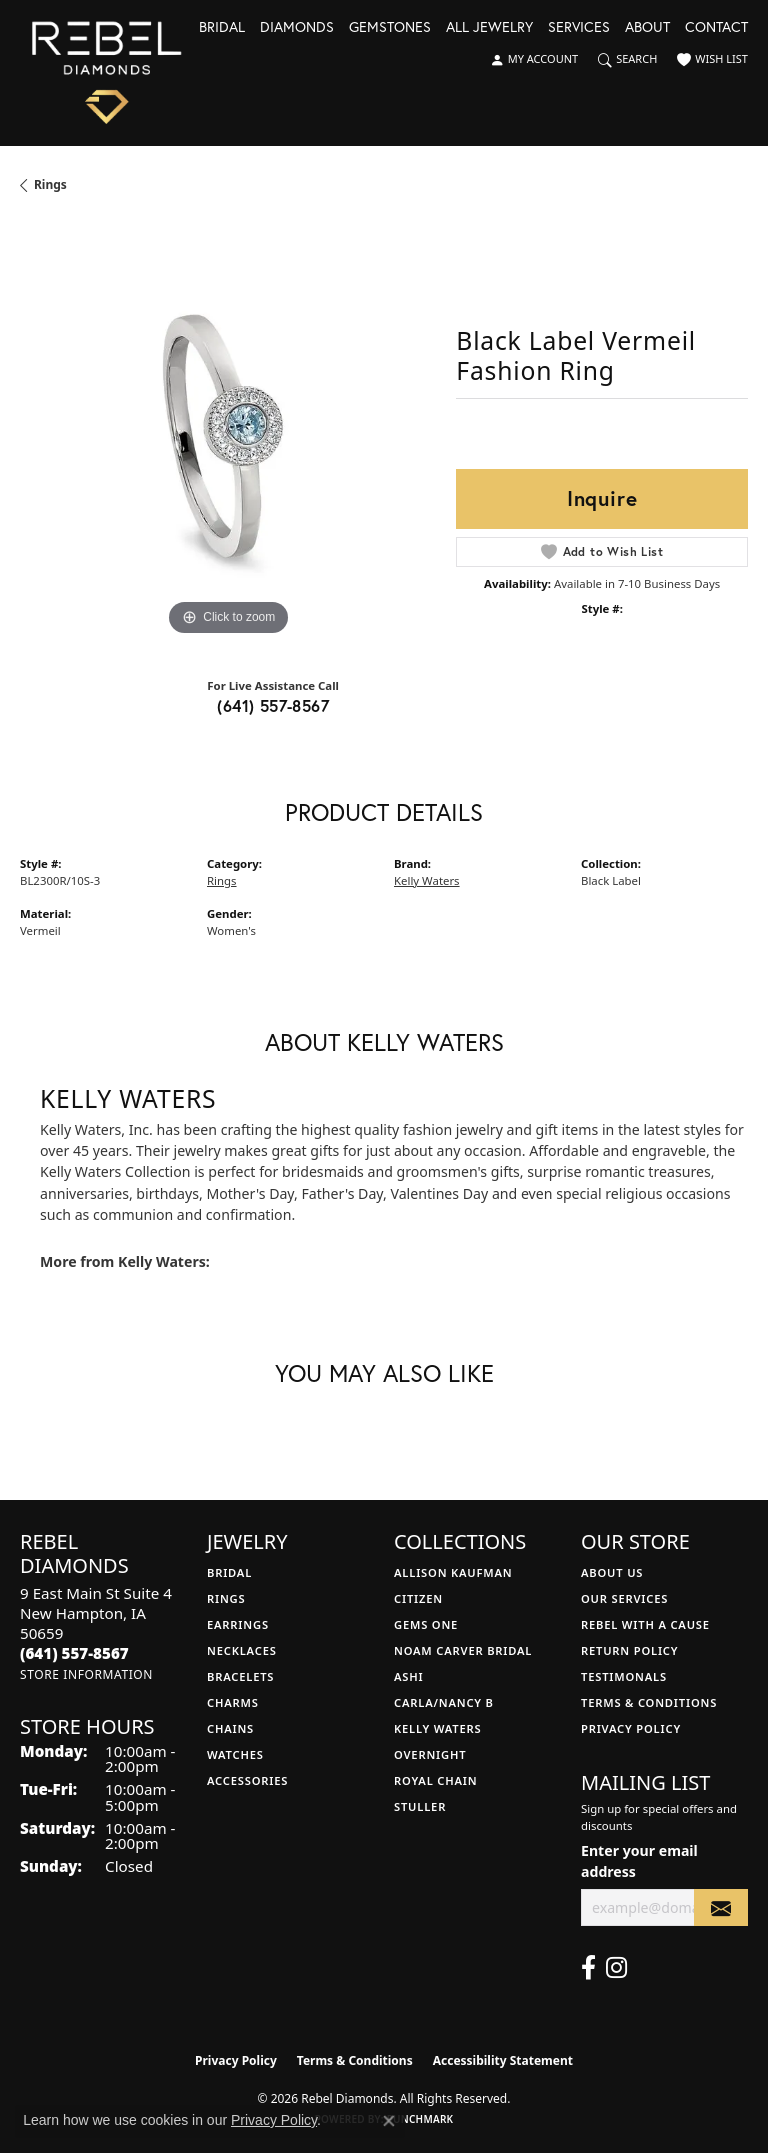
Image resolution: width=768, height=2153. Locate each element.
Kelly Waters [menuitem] (438, 1728)
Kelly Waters (427, 880)
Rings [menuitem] (226, 1598)
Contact (716, 28)
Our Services (624, 1598)
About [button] (647, 28)
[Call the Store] (74, 1653)
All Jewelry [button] (489, 28)
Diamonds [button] (297, 28)
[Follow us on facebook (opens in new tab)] (588, 1968)
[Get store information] (86, 1674)
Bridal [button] (222, 28)
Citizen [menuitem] (418, 1598)
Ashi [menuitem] (408, 1676)
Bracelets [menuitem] (240, 1676)
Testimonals (624, 1676)
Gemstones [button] (390, 28)
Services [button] (579, 28)
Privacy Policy (631, 1728)
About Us (612, 1572)
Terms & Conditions (649, 1702)
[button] (534, 60)
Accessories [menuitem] (247, 1780)
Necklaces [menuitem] (242, 1650)
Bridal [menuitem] (229, 1572)
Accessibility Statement (503, 2060)
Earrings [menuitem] (238, 1624)
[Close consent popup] (389, 2121)
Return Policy (629, 1650)
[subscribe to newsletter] (721, 1907)
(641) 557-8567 (273, 705)
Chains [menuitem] (230, 1728)
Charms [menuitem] (233, 1702)
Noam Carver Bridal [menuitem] (463, 1650)
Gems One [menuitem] (426, 1624)
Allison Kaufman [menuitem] (453, 1572)
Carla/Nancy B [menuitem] (444, 1702)
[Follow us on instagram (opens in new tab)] (616, 1968)
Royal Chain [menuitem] (435, 1780)
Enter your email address (639, 1861)
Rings (50, 184)
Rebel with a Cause (645, 1624)
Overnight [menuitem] (430, 1754)
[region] (228, 433)
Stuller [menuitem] (420, 1806)
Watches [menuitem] (235, 1754)
